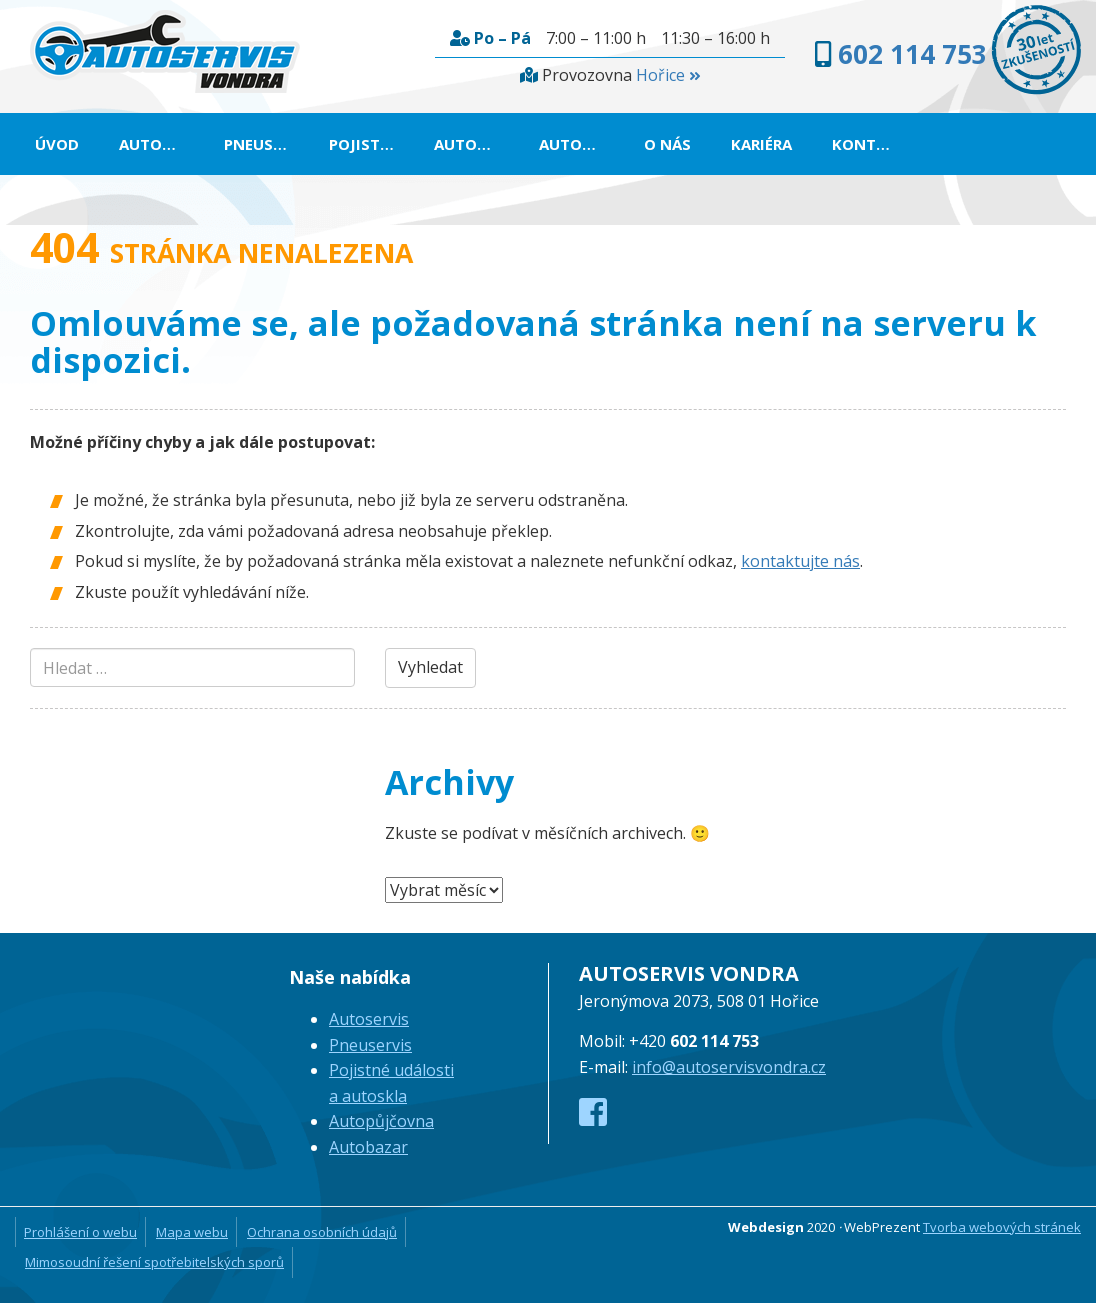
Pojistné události (371, 144)
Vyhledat (430, 667)
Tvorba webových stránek (1002, 1227)
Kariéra (761, 144)
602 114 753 (912, 54)
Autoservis (161, 144)
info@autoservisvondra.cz (729, 1067)
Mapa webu (192, 1232)
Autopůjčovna (476, 144)
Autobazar (581, 144)
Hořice (668, 75)
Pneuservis (266, 144)
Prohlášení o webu (80, 1232)
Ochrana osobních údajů (322, 1232)
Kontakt (869, 144)
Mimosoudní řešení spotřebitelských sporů (154, 1262)
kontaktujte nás (800, 561)
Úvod (57, 144)
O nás (667, 144)
